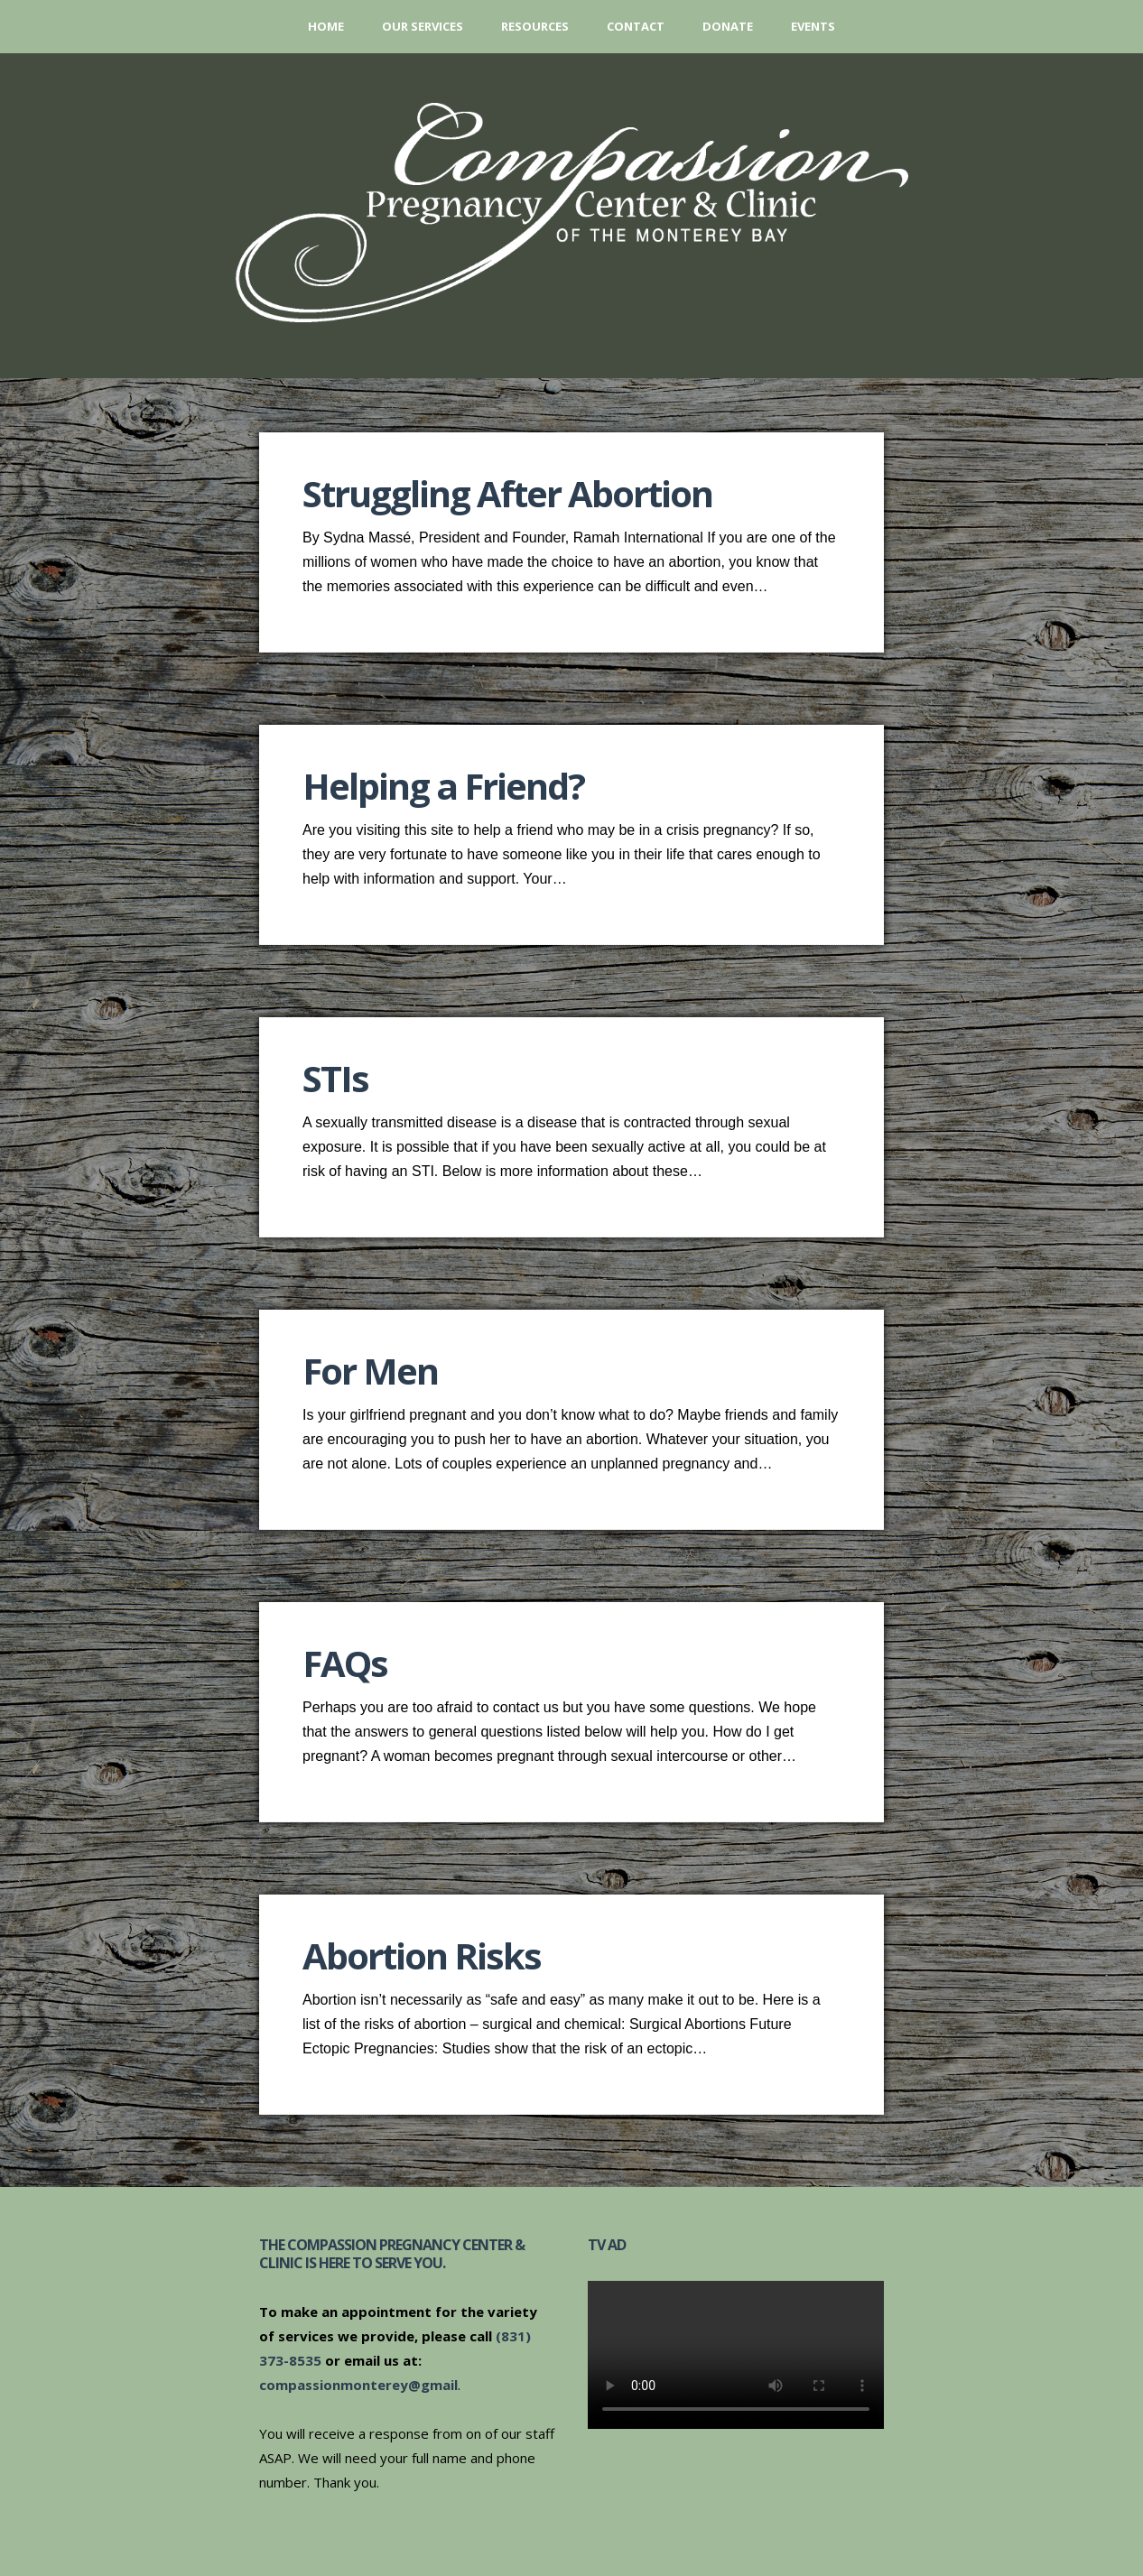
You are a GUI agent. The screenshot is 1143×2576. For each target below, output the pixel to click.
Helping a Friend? (443, 786)
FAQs (344, 1663)
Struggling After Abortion (507, 493)
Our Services (422, 26)
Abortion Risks (421, 1955)
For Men (370, 1370)
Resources (535, 26)
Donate (727, 26)
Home (326, 26)
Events (813, 26)
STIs (335, 1078)
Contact (635, 26)
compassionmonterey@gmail (358, 2385)
